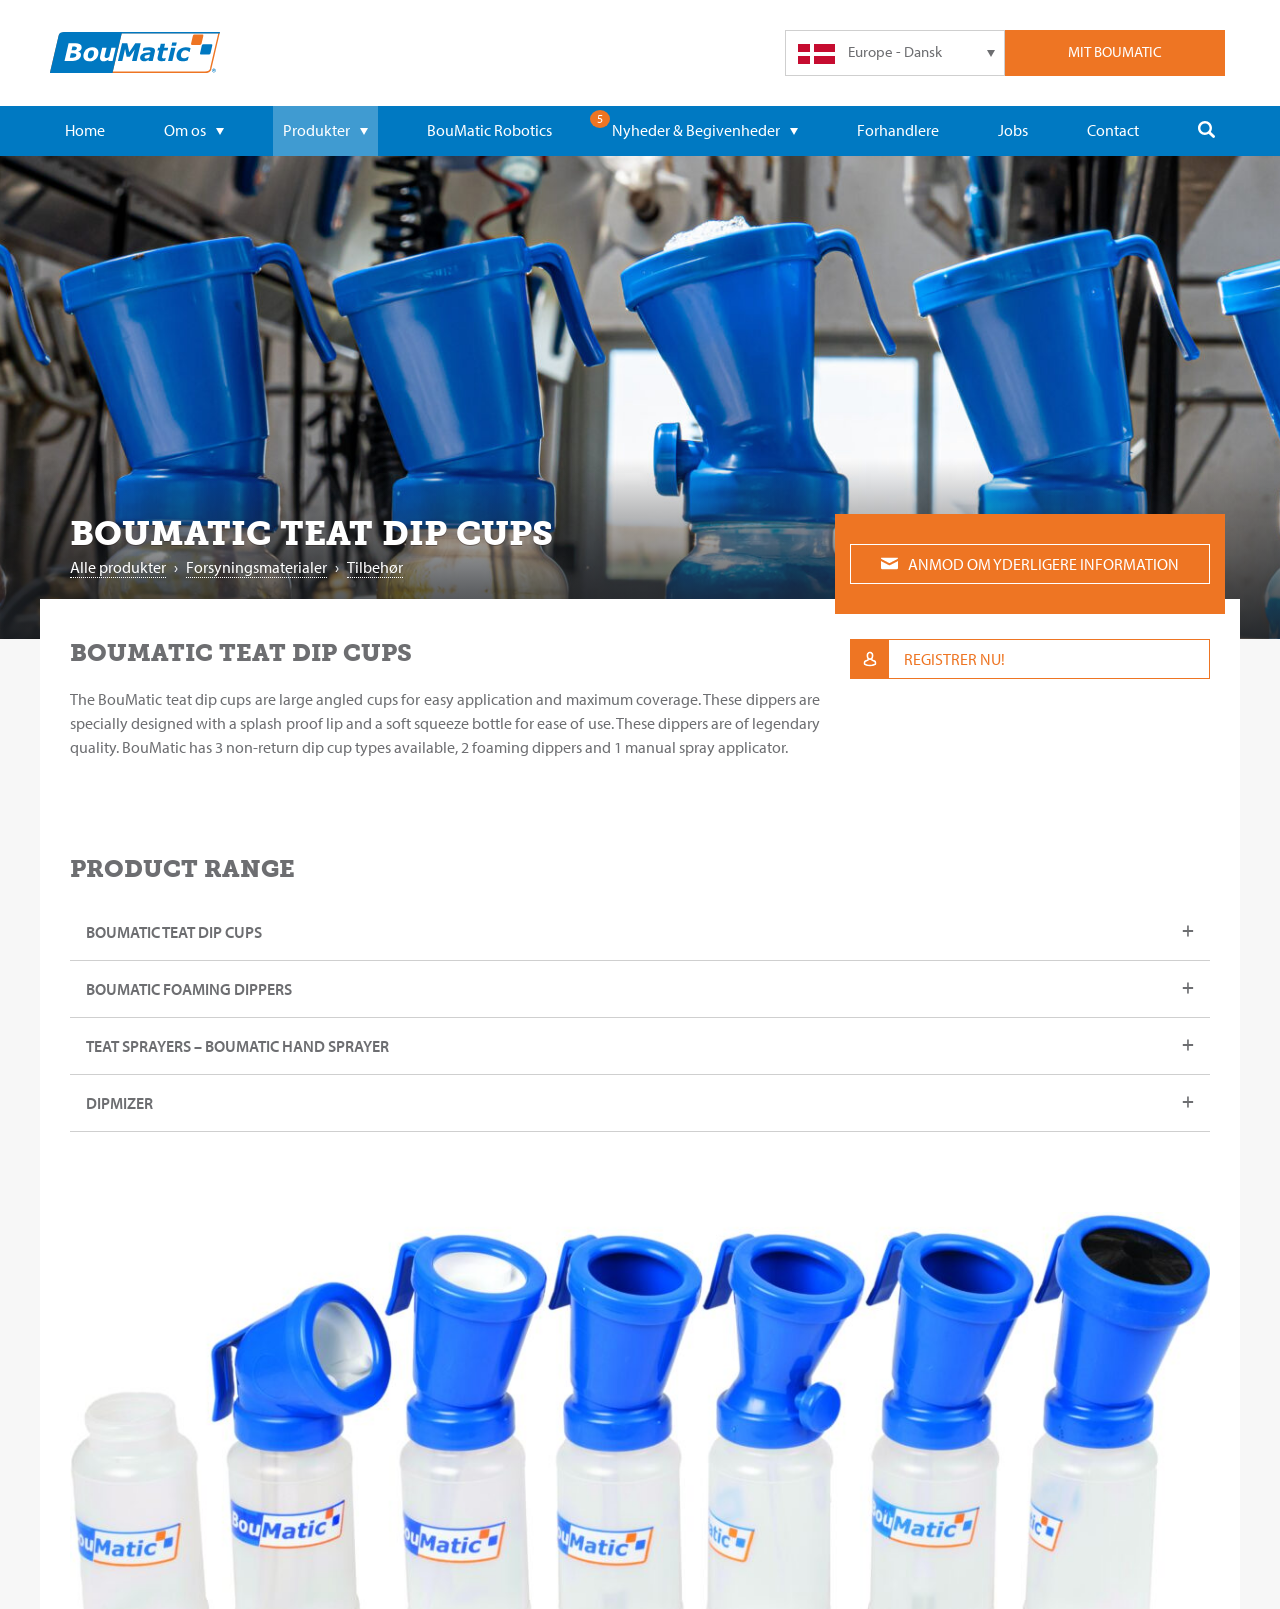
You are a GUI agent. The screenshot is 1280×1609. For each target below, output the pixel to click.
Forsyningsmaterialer (256, 567)
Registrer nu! (928, 659)
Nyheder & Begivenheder (705, 130)
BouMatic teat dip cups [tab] (174, 932)
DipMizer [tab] (119, 1103)
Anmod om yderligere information (1030, 564)
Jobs (1013, 130)
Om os (194, 130)
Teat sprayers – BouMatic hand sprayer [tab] (237, 1046)
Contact (1113, 130)
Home (85, 130)
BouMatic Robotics (489, 130)
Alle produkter (118, 567)
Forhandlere (898, 130)
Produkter (325, 130)
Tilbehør (375, 567)
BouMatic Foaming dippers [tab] (189, 989)
